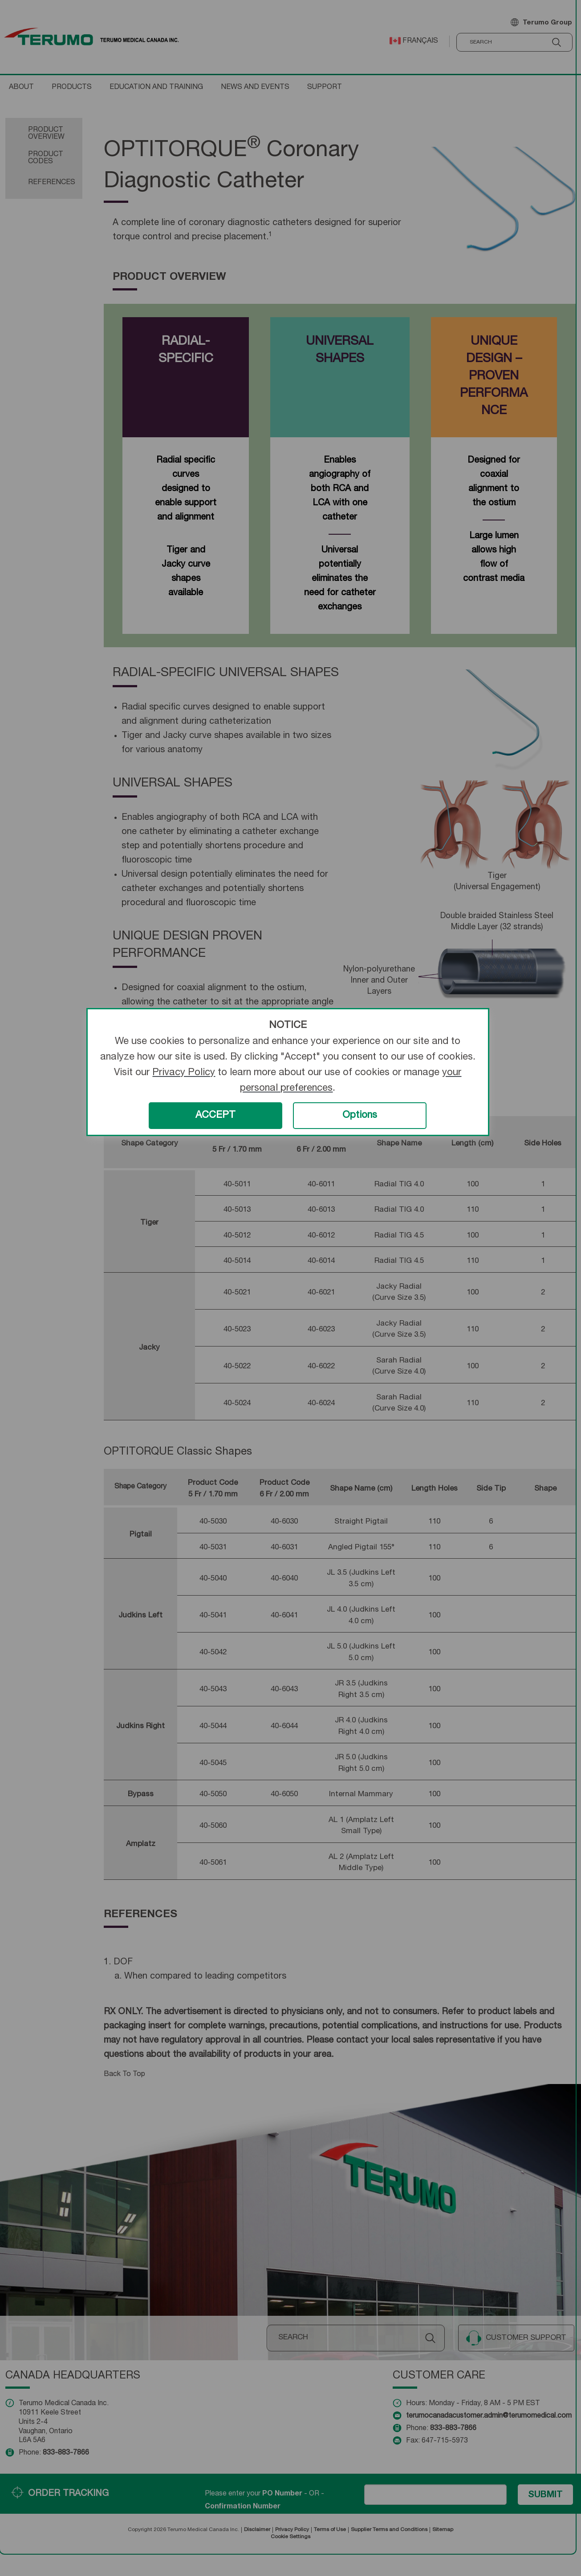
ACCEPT (215, 1116)
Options (359, 1116)
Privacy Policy (183, 1073)
